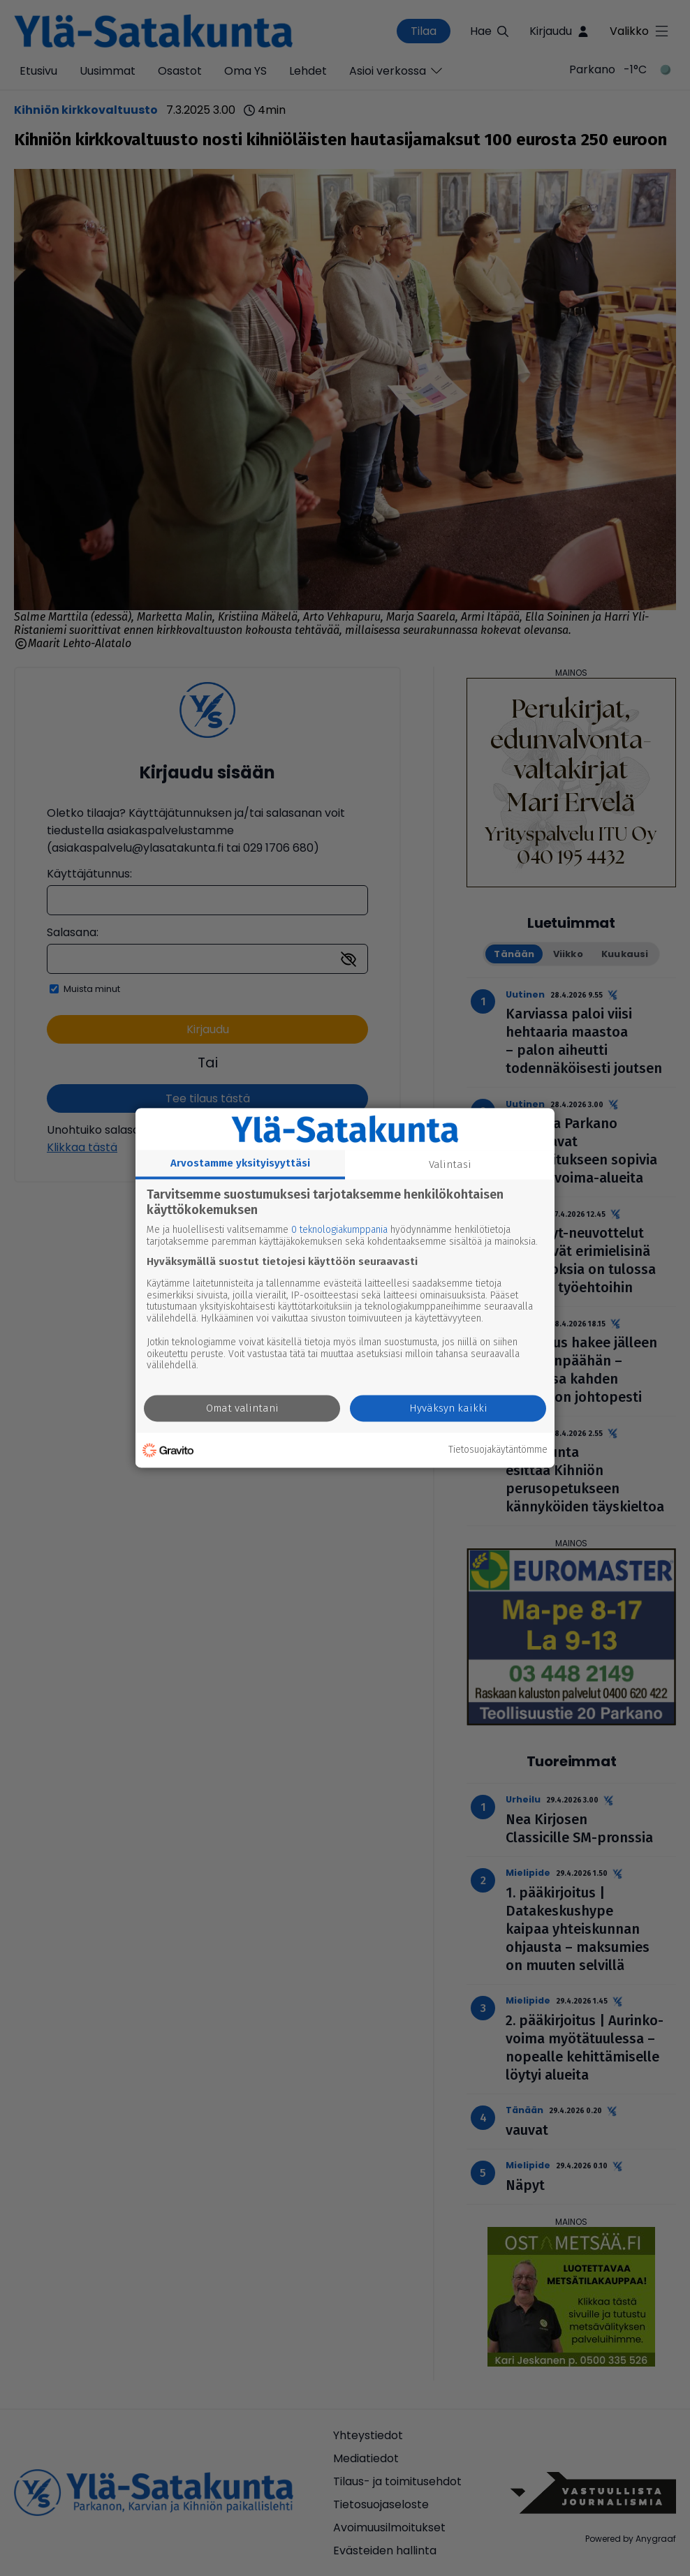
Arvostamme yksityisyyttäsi (240, 1163)
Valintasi (450, 1164)
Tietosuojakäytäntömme (498, 1450)
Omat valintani (242, 1408)
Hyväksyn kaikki (448, 1408)
